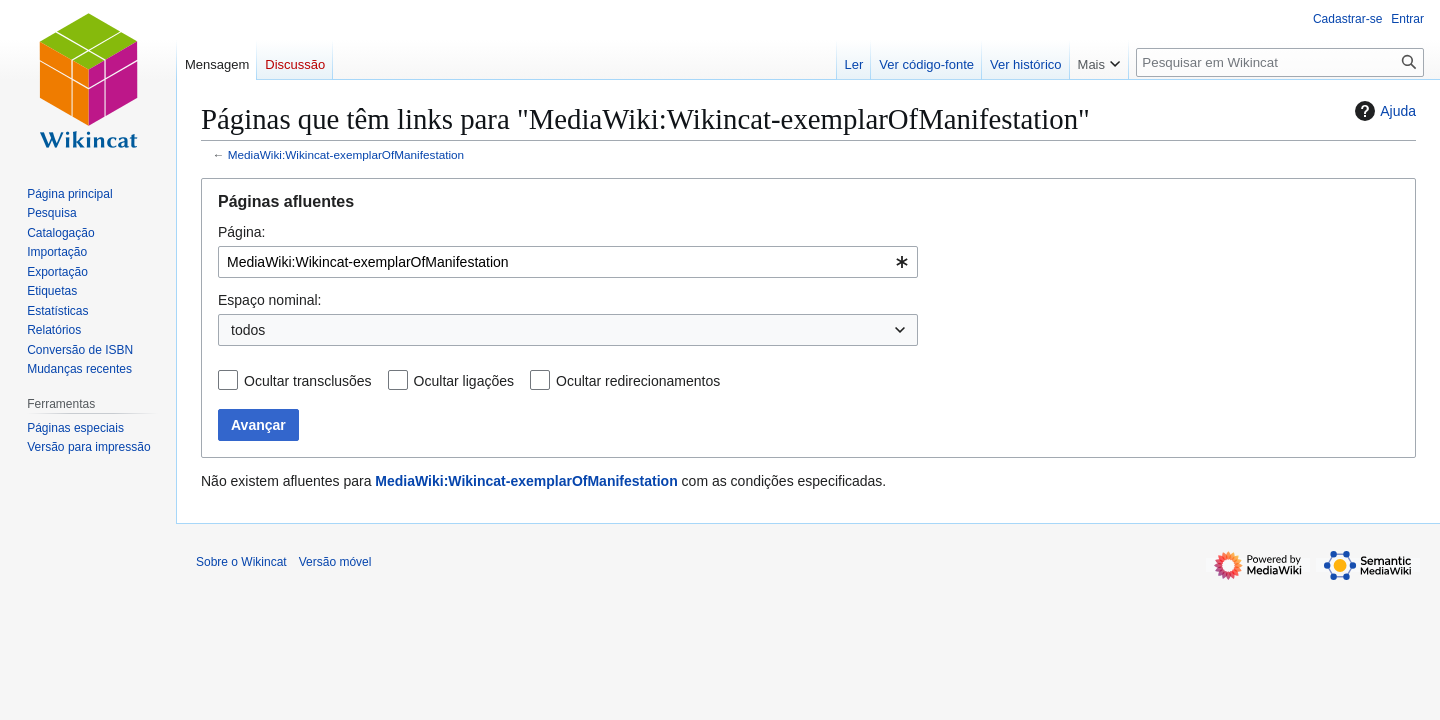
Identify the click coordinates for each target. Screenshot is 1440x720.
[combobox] (568, 262)
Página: (241, 232)
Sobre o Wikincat (241, 562)
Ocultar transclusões (308, 381)
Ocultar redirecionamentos (638, 381)
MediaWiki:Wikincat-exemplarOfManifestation (346, 154)
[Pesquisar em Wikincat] (1280, 62)
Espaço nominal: (270, 300)
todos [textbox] (248, 330)
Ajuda (1383, 111)
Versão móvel (335, 562)
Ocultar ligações (464, 381)
